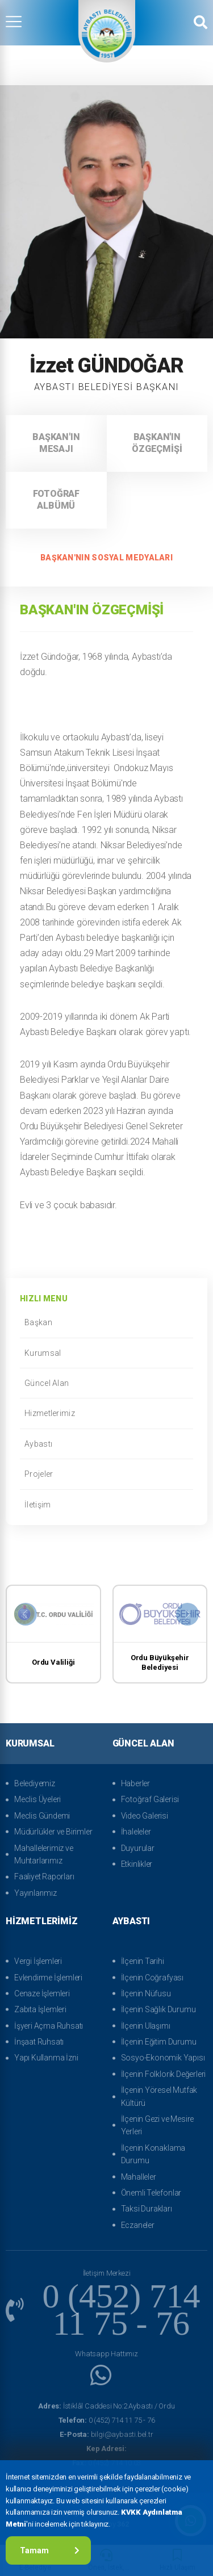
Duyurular (137, 1848)
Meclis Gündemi (42, 1815)
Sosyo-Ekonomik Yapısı (163, 2057)
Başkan (105, 1322)
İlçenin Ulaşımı (145, 2025)
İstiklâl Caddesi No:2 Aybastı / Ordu (106, 2406)
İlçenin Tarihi (142, 1961)
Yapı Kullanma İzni (46, 2057)
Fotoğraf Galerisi (150, 1799)
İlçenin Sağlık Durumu (158, 2009)
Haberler (135, 1783)
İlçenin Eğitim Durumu (159, 2041)
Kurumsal (105, 1353)
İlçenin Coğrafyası (152, 1977)
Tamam (50, 2550)
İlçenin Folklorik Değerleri (163, 2074)
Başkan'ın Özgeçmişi (157, 443)
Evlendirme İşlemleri (48, 1977)
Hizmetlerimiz (105, 1413)
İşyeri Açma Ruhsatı (48, 2025)
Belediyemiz (34, 1783)
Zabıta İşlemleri (40, 2009)
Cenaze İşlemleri (42, 1993)
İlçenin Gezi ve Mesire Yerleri (157, 2125)
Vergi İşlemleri (38, 1961)
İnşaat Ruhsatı (39, 2041)
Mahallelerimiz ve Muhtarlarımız (43, 1854)
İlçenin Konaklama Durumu (153, 2154)
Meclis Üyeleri (37, 1799)
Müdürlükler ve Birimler (53, 1831)
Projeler (105, 1473)
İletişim (105, 1504)
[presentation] (25, 1614)
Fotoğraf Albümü (56, 499)
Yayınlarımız (35, 1893)
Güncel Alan (105, 1383)
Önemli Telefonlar (151, 2192)
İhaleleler (136, 1831)
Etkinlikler (137, 1864)
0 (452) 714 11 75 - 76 (107, 2420)
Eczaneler (137, 2225)
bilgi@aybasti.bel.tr (106, 2434)
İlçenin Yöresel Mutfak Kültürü (159, 2096)
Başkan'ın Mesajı (56, 443)
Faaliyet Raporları (44, 1876)
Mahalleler (138, 2176)
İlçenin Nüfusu (146, 1993)
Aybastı (105, 1443)
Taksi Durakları (146, 2208)
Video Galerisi (144, 1815)
